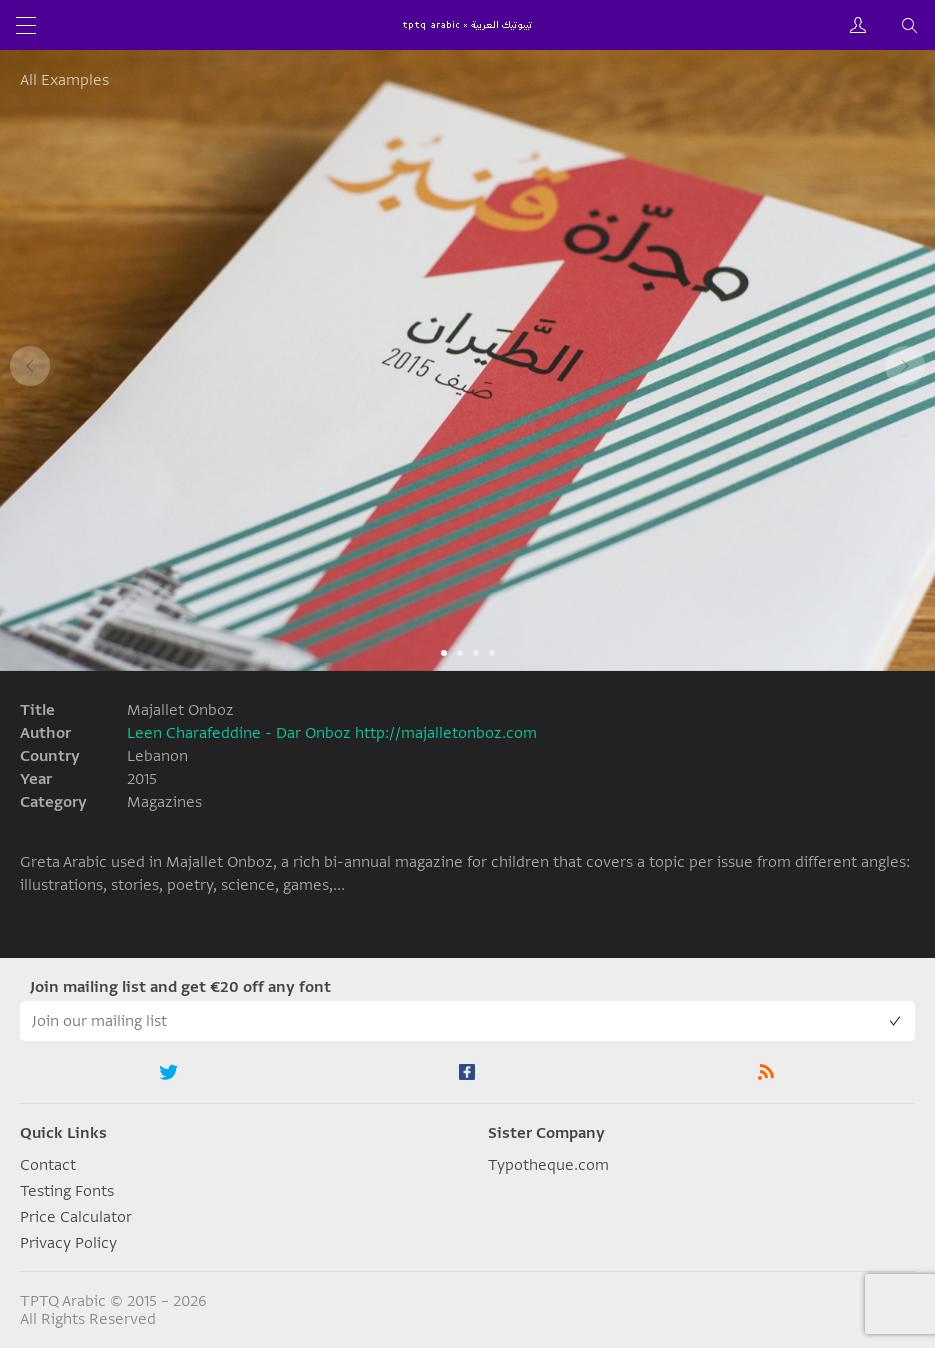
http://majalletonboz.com (446, 733)
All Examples (64, 80)
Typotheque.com (548, 1165)
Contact (48, 1165)
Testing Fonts (67, 1191)
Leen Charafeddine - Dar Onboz (239, 733)
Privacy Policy (68, 1243)
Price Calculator (76, 1217)
